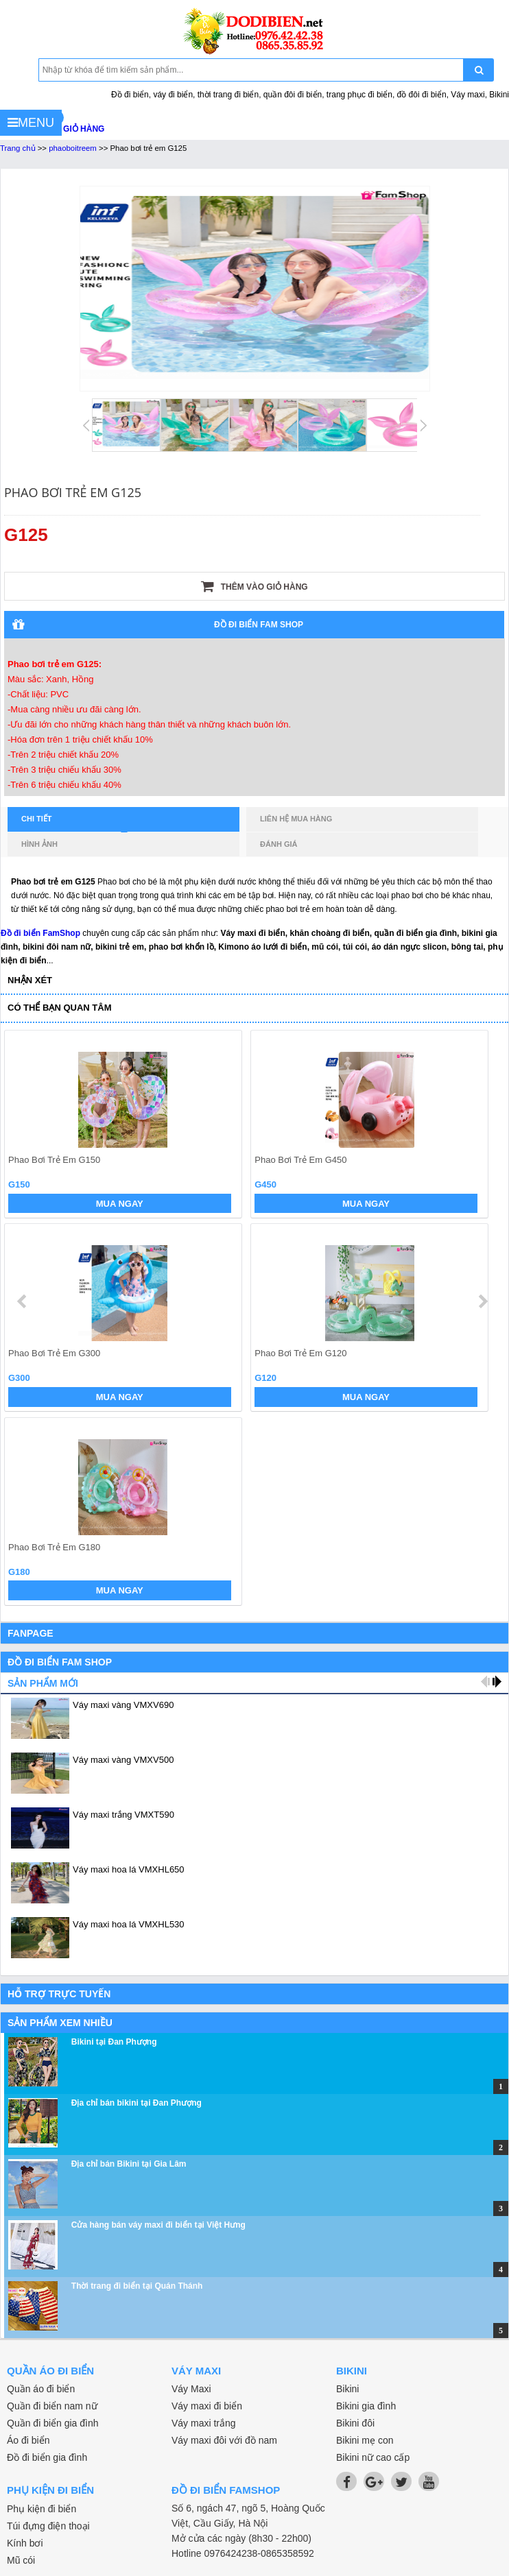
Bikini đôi (355, 2423)
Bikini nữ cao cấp (373, 2457)
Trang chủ (18, 148)
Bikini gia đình (366, 2405)
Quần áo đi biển (41, 2388)
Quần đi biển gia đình (53, 2423)
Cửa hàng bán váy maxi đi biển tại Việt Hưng (158, 2225)
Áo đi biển (28, 2440)
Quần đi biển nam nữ (52, 2405)
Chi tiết (74, 823)
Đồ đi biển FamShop (40, 933)
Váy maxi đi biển (206, 2405)
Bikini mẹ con (364, 2440)
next (483, 1301)
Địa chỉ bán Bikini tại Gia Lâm (129, 2164)
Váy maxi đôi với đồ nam (224, 2440)
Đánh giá (278, 844)
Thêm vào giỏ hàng (254, 586)
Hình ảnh (39, 844)
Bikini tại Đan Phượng (114, 2042)
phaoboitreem (73, 148)
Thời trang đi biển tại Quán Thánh (137, 2286)
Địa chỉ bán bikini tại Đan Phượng (136, 2103)
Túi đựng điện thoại (48, 2525)
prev (23, 1301)
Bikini (347, 2388)
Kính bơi (25, 2543)
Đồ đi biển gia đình (47, 2457)
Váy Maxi (191, 2388)
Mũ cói (21, 2560)
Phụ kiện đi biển (41, 2508)
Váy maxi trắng (203, 2423)
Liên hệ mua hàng (296, 819)
